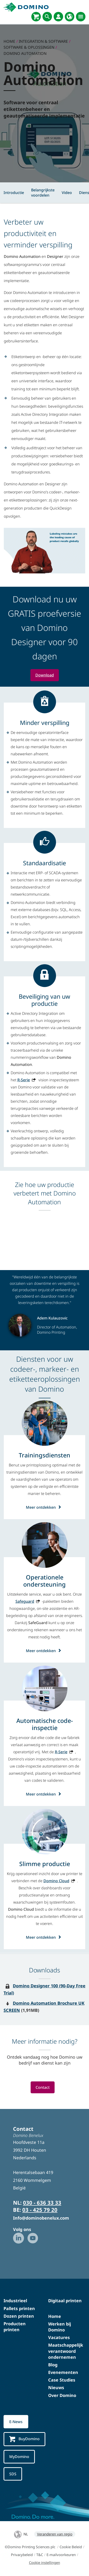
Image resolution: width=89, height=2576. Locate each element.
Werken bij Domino (59, 2327)
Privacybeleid (22, 2554)
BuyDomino (24, 2439)
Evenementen (63, 2372)
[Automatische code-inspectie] (44, 1724)
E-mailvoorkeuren (61, 2554)
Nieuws (56, 2387)
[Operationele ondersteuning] (44, 1581)
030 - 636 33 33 (42, 2202)
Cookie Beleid (71, 2546)
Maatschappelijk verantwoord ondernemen (65, 2351)
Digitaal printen (65, 2300)
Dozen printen (19, 2316)
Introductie (14, 192)
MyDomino (19, 2456)
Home (54, 2316)
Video (67, 192)
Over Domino (62, 2395)
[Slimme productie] (44, 1863)
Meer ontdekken (44, 1507)
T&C (39, 2554)
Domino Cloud (56, 1880)
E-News (16, 2421)
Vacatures (59, 2337)
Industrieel (15, 2300)
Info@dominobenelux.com (41, 2218)
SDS (12, 2474)
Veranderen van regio (54, 2534)
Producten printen (15, 2326)
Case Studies (61, 2380)
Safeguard (24, 1601)
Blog (52, 2365)
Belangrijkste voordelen (43, 192)
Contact (43, 2087)
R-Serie (23, 1079)
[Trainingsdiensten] (44, 1455)
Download (44, 675)
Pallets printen (19, 2308)
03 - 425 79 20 (39, 2209)
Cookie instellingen (44, 2562)
